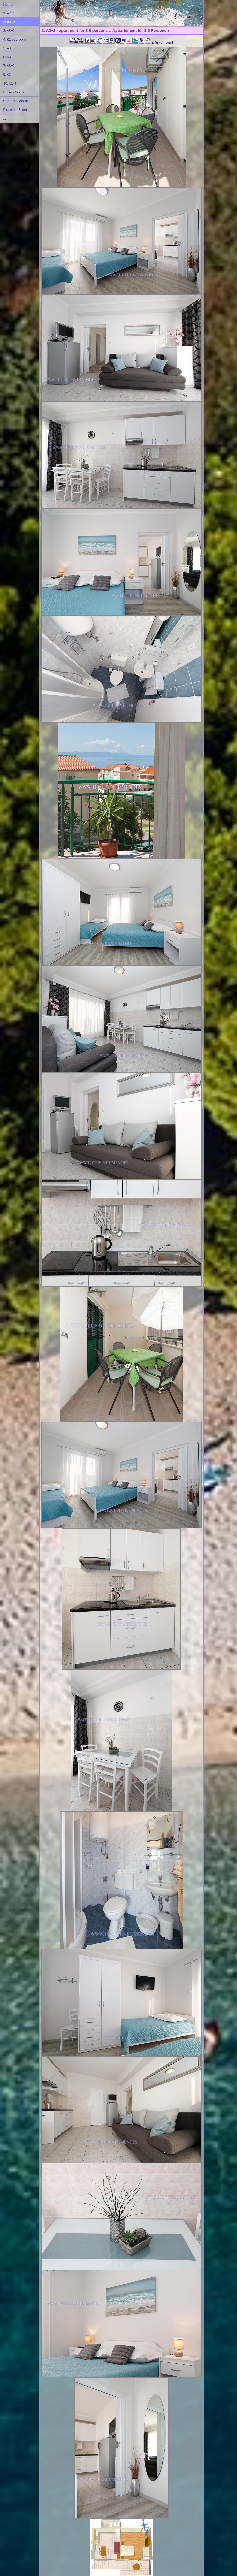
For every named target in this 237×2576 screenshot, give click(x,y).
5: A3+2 (9, 48)
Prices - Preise (14, 92)
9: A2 (7, 74)
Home (8, 4)
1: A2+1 (9, 13)
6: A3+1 (9, 57)
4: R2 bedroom (14, 39)
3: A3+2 (9, 30)
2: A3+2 (9, 21)
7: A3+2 (9, 65)
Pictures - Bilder (15, 109)
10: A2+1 (9, 83)
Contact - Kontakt (16, 101)
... (4, 118)
